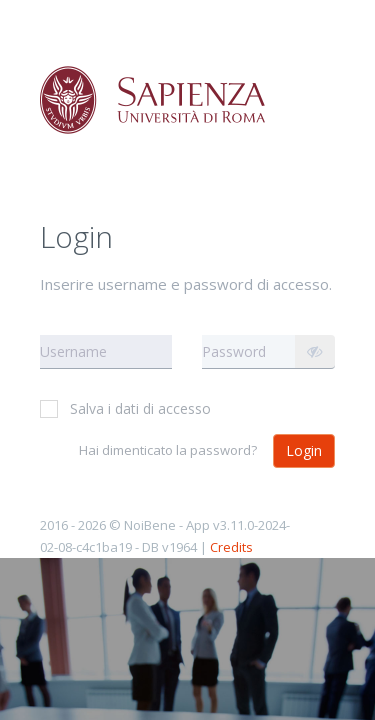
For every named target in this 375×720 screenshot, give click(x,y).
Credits (231, 547)
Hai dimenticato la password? (168, 450)
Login (304, 450)
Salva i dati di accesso (125, 408)
